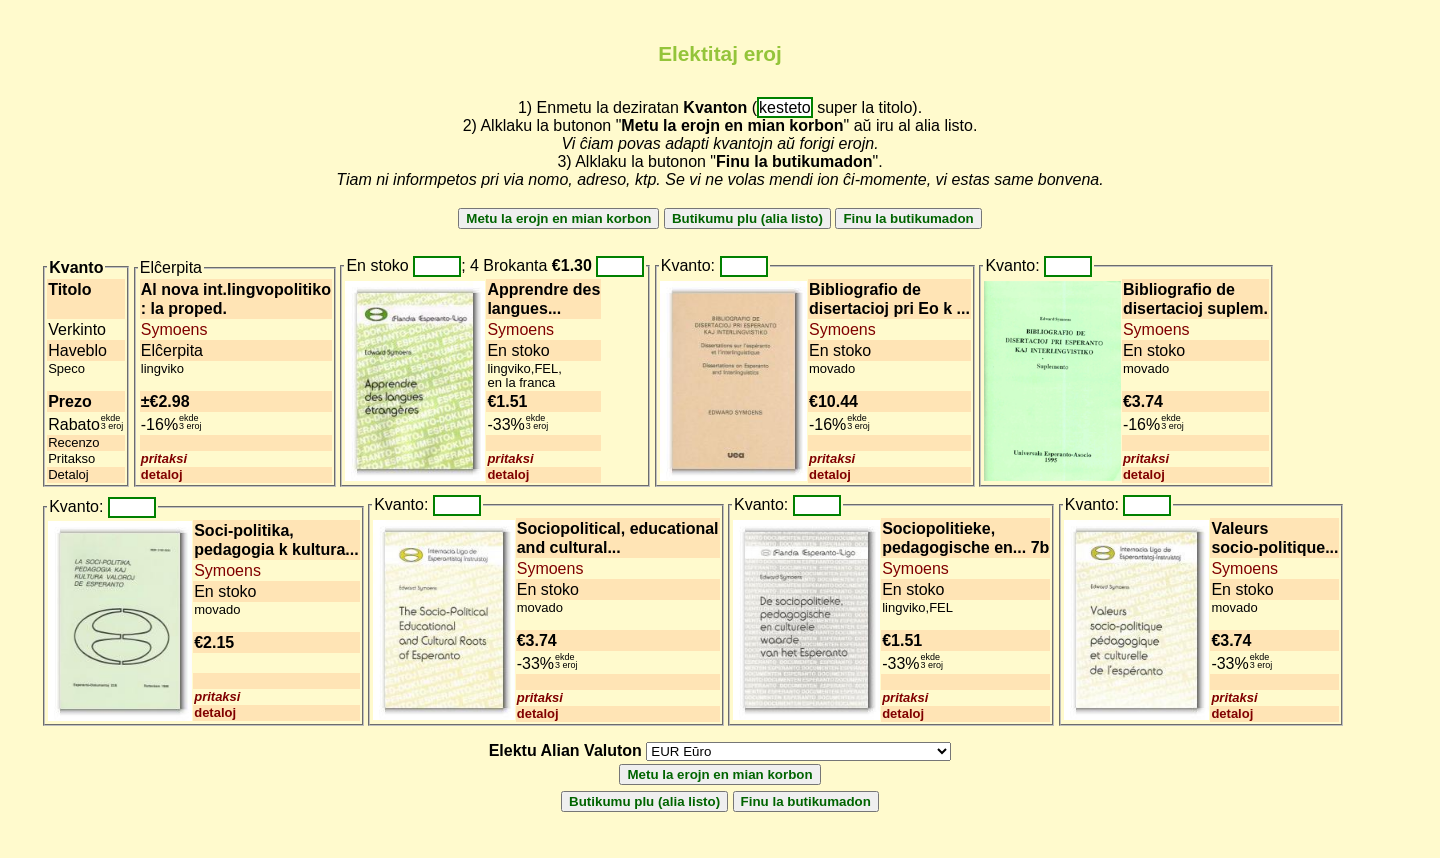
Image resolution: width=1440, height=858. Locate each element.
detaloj (162, 474)
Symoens (174, 329)
